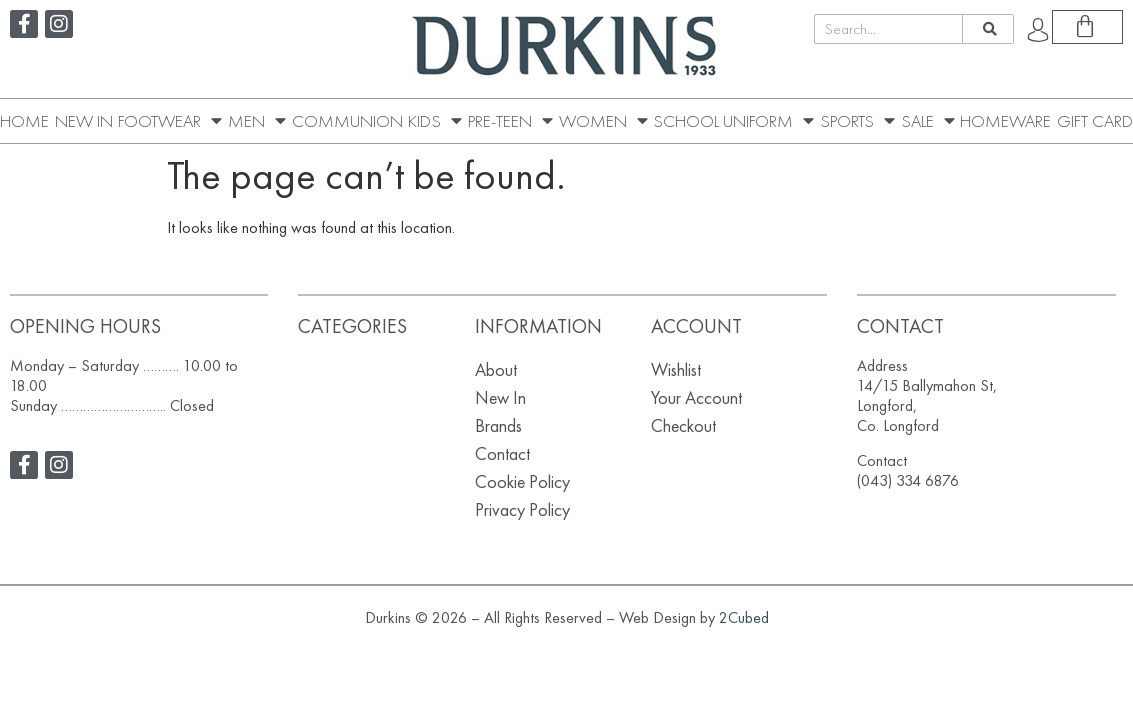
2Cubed (744, 617)
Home (24, 121)
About (496, 369)
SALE (928, 121)
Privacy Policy (522, 509)
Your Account (696, 397)
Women (603, 121)
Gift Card (1095, 121)
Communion (347, 121)
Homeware (1005, 121)
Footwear (170, 121)
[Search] (987, 29)
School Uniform (733, 121)
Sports (857, 121)
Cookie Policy (522, 481)
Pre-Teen (510, 121)
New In (84, 121)
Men (257, 121)
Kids (435, 121)
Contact (502, 453)
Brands (498, 425)
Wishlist (676, 369)
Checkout (683, 425)
